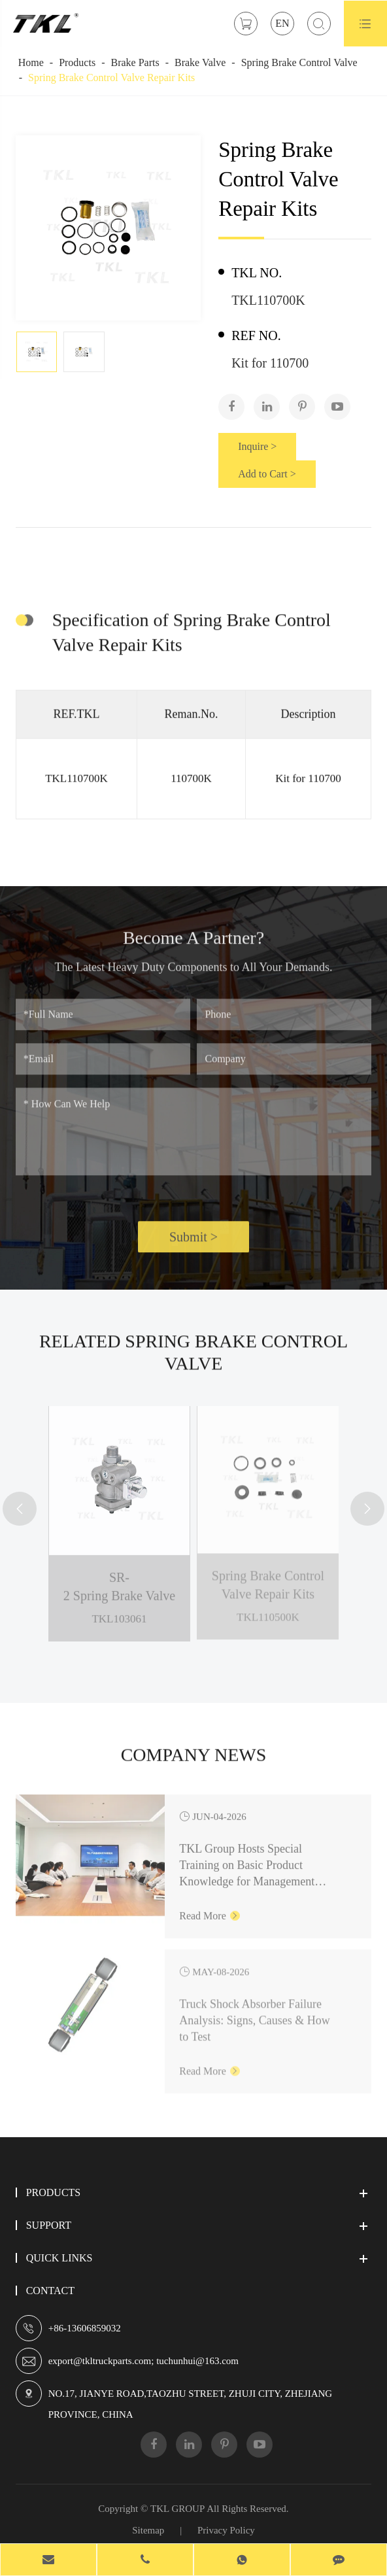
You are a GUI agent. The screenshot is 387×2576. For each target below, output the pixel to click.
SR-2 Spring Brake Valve (119, 1576)
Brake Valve (200, 62)
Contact (50, 2290)
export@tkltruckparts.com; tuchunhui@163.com (143, 2361)
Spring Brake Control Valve (299, 62)
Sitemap (148, 2530)
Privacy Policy (226, 2530)
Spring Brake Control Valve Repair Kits (111, 77)
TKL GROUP (177, 2508)
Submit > (193, 1246)
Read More (209, 1905)
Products (77, 62)
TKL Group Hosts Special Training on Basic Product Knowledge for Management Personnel (246, 1856)
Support (48, 2225)
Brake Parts (134, 62)
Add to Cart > (267, 473)
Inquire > (257, 446)
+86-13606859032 (84, 2328)
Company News (194, 1763)
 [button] (19, 1510)
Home (31, 62)
